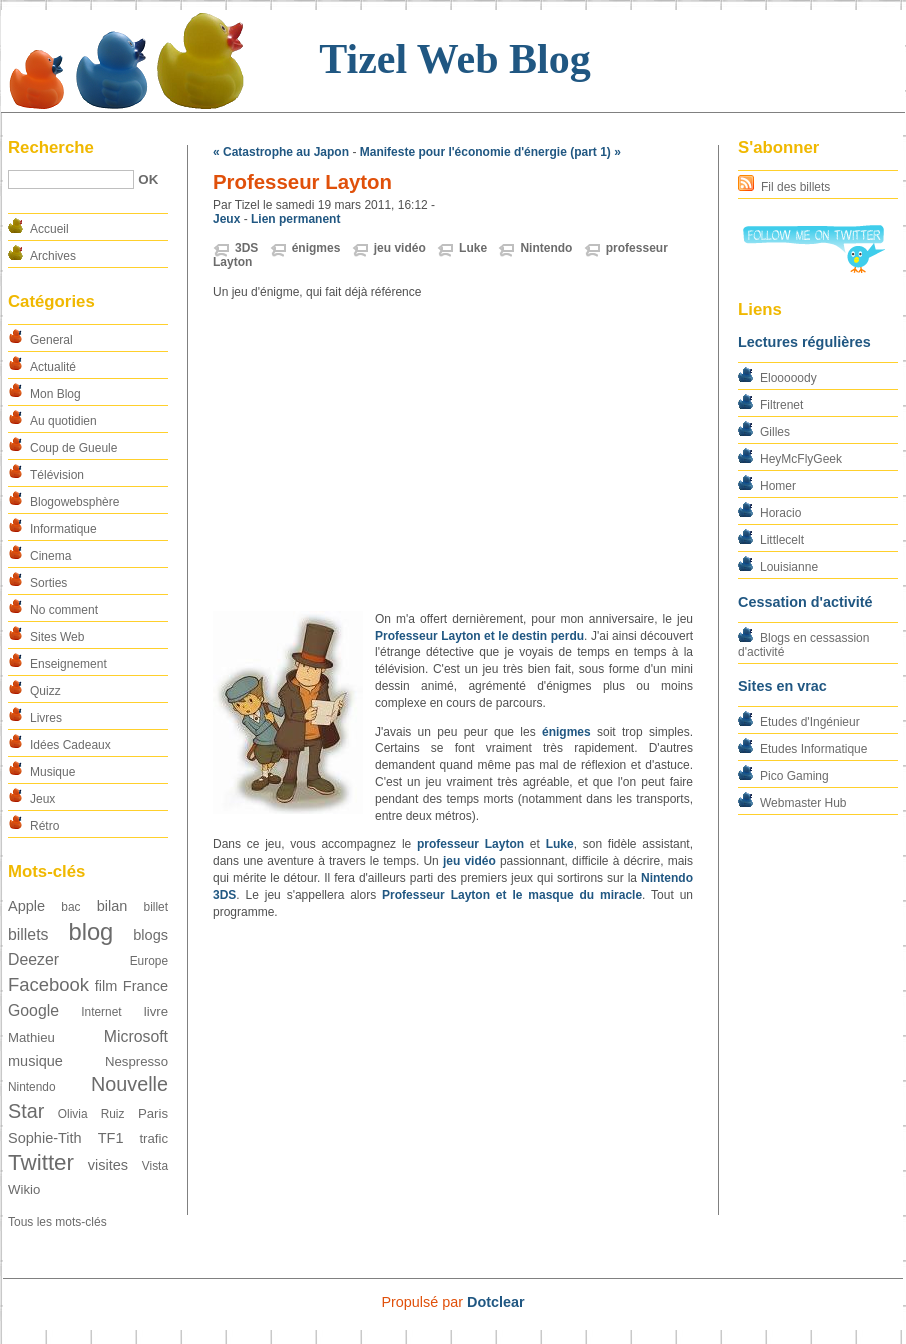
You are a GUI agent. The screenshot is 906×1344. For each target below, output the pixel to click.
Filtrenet (781, 405)
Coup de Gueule (73, 448)
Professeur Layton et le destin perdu (479, 636)
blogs (150, 935)
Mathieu (31, 1037)
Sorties (48, 583)
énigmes (316, 248)
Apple (26, 906)
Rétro (44, 826)
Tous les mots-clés (57, 1222)
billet (156, 907)
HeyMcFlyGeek (801, 459)
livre (156, 1011)
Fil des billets (795, 187)
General (51, 340)
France (145, 986)
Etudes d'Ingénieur (810, 722)
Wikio (24, 1189)
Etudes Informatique (813, 749)
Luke (473, 248)
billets (28, 934)
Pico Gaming (794, 776)
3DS (246, 248)
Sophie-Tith (45, 1138)
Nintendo (32, 1087)
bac (70, 907)
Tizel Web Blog (454, 59)
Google (33, 1010)
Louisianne (789, 567)
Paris (153, 1113)
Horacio (780, 513)
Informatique (63, 529)
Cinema (50, 556)
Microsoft (136, 1036)
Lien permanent (295, 219)
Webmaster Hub (803, 803)
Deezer (33, 959)
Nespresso (136, 1061)
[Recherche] (71, 179)
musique (35, 1061)
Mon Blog (55, 394)
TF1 (111, 1138)
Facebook (48, 984)
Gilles (775, 432)
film (106, 986)
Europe (149, 961)
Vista (155, 1166)
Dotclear (496, 1302)
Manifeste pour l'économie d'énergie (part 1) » (490, 152)
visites (108, 1165)
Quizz (45, 691)
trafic (153, 1138)
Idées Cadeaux (70, 745)
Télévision (57, 475)
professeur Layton (470, 844)
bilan (112, 906)
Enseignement (68, 664)
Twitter (41, 1162)
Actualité (53, 367)
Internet (101, 1012)
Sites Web (57, 637)
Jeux (42, 799)
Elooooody (788, 378)
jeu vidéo (400, 248)
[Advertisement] (453, 456)
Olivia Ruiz (91, 1114)
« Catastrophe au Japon (281, 152)
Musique (52, 772)
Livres (46, 718)
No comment (64, 610)
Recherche (51, 147)
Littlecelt (782, 540)
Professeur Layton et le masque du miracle (512, 895)
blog (90, 931)
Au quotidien (63, 421)
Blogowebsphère (74, 502)
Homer (778, 486)
